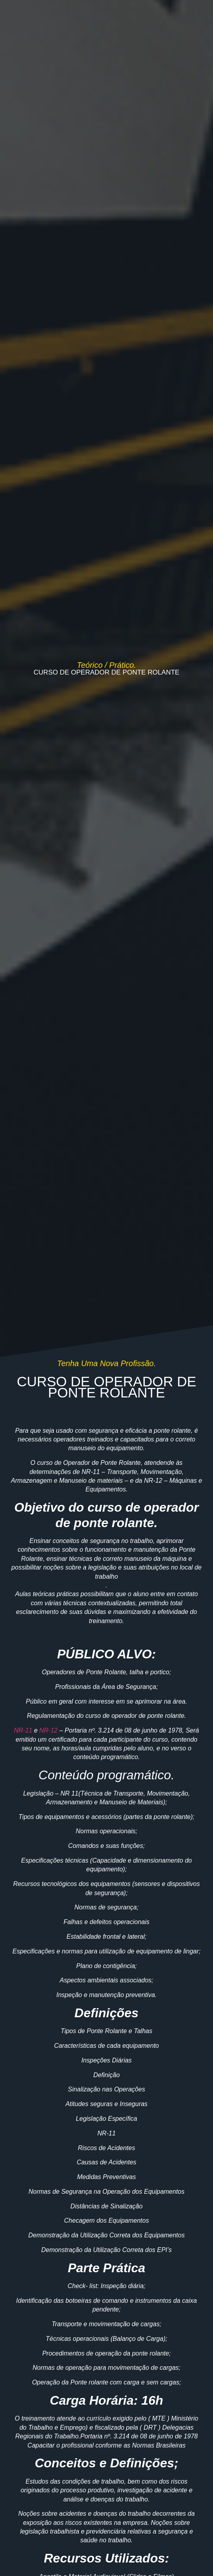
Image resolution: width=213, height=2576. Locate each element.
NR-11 (23, 1730)
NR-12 (48, 1730)
